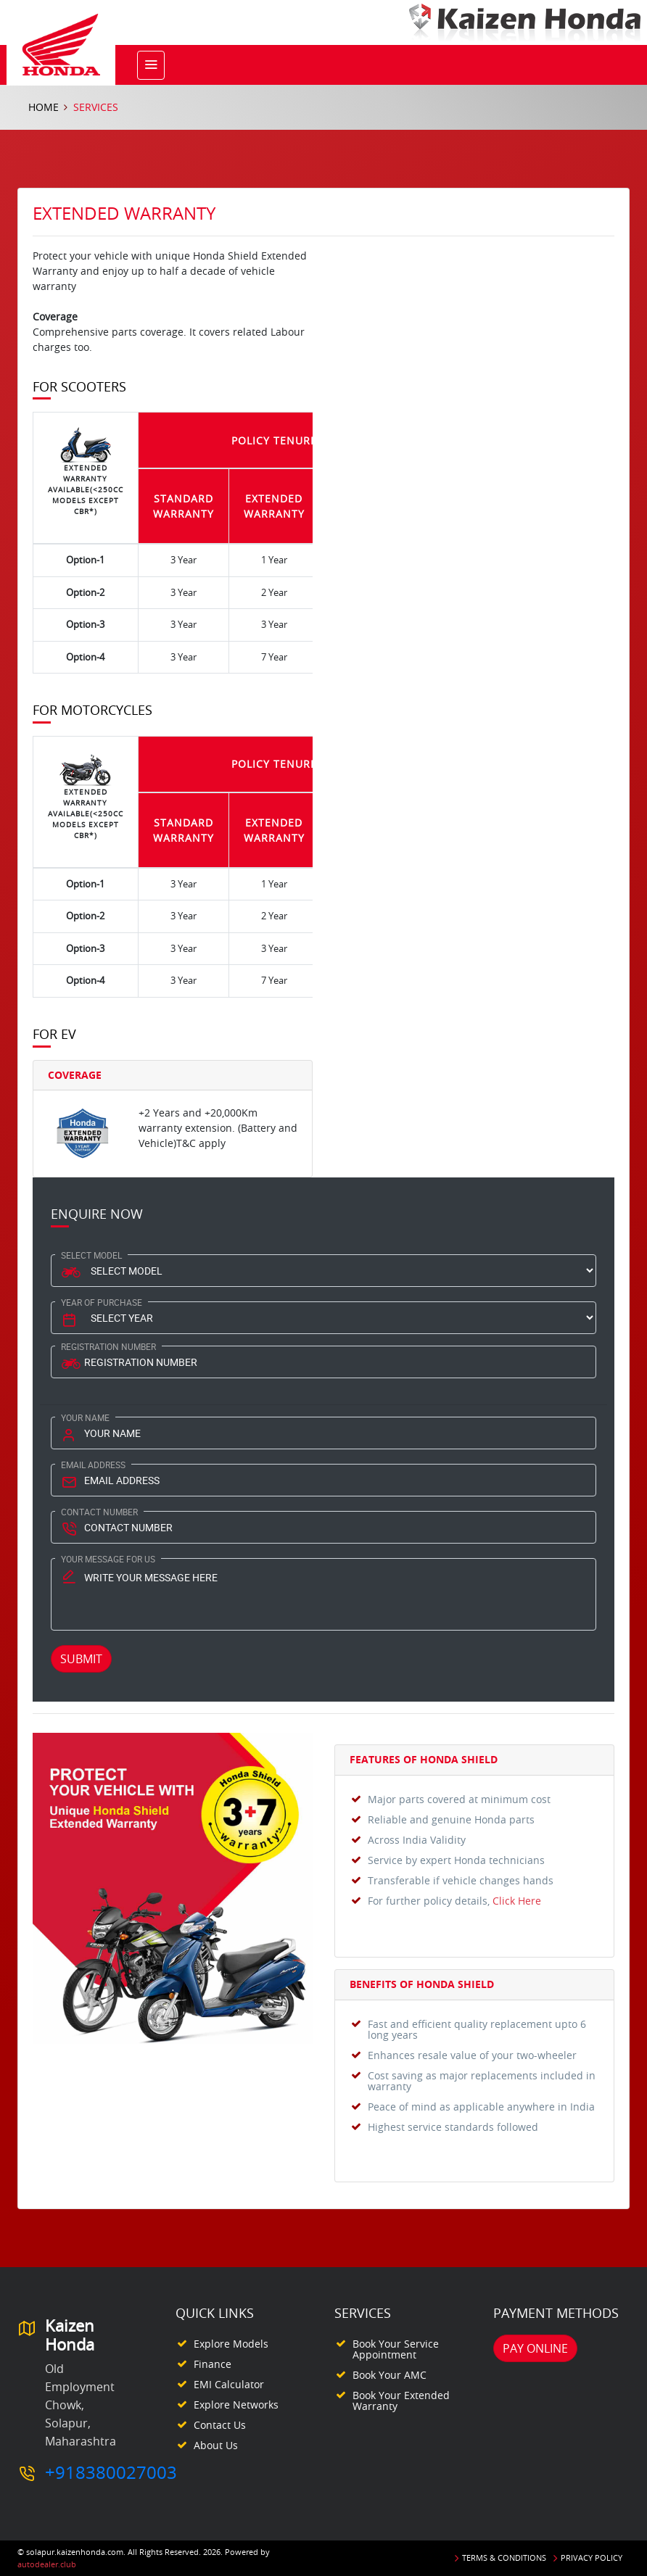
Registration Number (108, 1346)
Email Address (93, 1464)
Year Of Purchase (101, 1302)
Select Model (91, 1255)
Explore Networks (236, 2404)
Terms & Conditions (504, 2557)
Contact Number (99, 1511)
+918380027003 (111, 2472)
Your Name (85, 1417)
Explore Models (231, 2344)
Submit (81, 1659)
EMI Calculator (229, 2384)
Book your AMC (389, 2375)
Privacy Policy (591, 2557)
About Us (216, 2445)
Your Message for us (108, 1559)
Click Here (517, 1901)
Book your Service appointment (396, 2349)
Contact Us (220, 2425)
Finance (212, 2364)
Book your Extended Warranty (401, 2400)
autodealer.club (46, 2564)
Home (43, 107)
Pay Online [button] (535, 2348)
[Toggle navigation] (151, 65)
